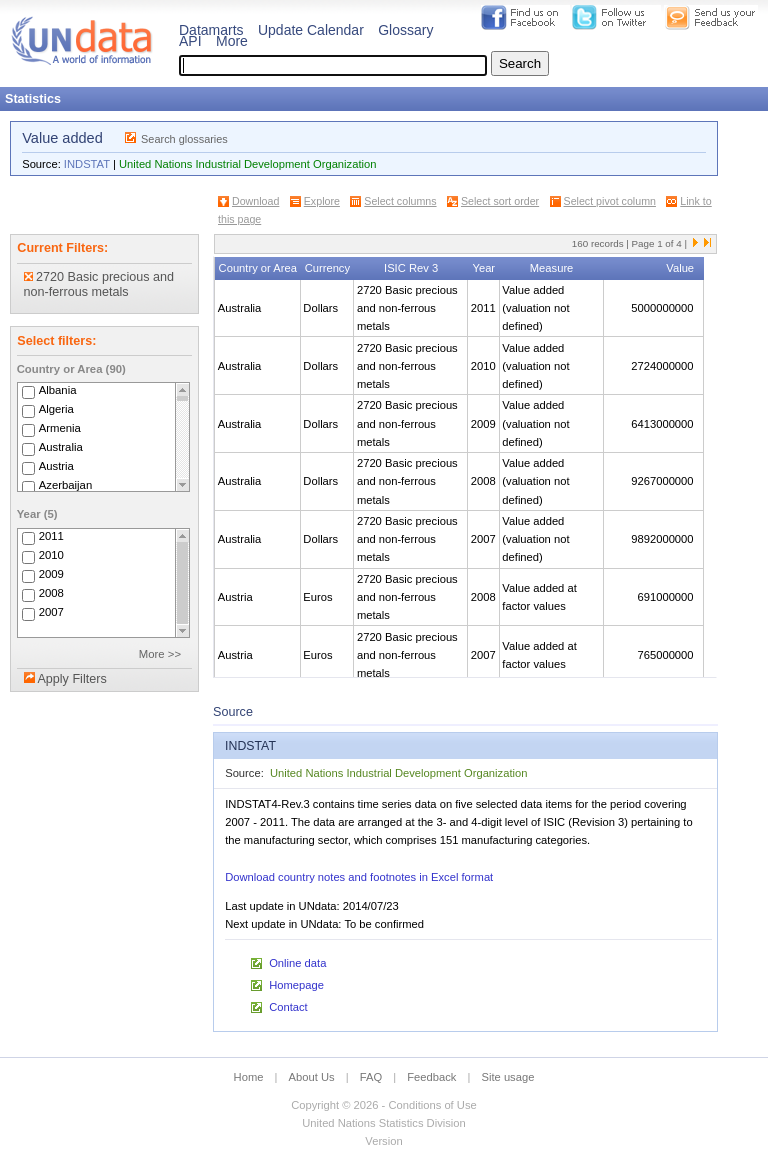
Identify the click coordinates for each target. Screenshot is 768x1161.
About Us (312, 1077)
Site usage (508, 1077)
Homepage (296, 985)
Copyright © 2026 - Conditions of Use (383, 1105)
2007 (51, 612)
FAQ (371, 1077)
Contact (288, 1007)
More (232, 41)
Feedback (431, 1077)
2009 (51, 574)
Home (249, 1077)
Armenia (60, 428)
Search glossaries (184, 139)
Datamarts (211, 30)
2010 (51, 555)
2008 (51, 593)
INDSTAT (87, 164)
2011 (51, 536)
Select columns (400, 201)
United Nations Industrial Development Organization (247, 164)
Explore (322, 201)
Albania (58, 390)
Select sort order (500, 201)
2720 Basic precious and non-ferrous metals (99, 284)
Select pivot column (610, 201)
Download (255, 201)
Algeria (56, 409)
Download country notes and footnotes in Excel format (359, 877)
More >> (160, 654)
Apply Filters (71, 679)
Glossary (405, 30)
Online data (297, 963)
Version (383, 1141)
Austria (56, 466)
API (190, 41)
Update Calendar (311, 30)
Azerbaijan (66, 485)
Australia (61, 447)
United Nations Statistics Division (384, 1123)
